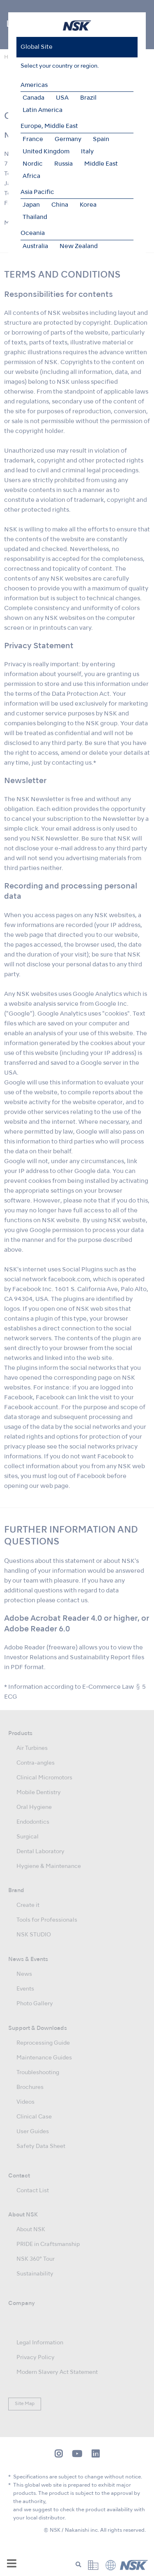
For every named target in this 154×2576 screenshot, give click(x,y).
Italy (87, 152)
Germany (68, 139)
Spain (101, 139)
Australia (35, 246)
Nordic (33, 164)
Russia (63, 164)
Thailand (35, 217)
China (59, 205)
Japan (31, 205)
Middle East (101, 164)
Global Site (37, 47)
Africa (31, 176)
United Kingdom (46, 152)
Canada (33, 98)
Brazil (88, 98)
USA (62, 98)
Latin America (42, 110)
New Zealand (79, 246)
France (33, 139)
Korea (88, 205)
